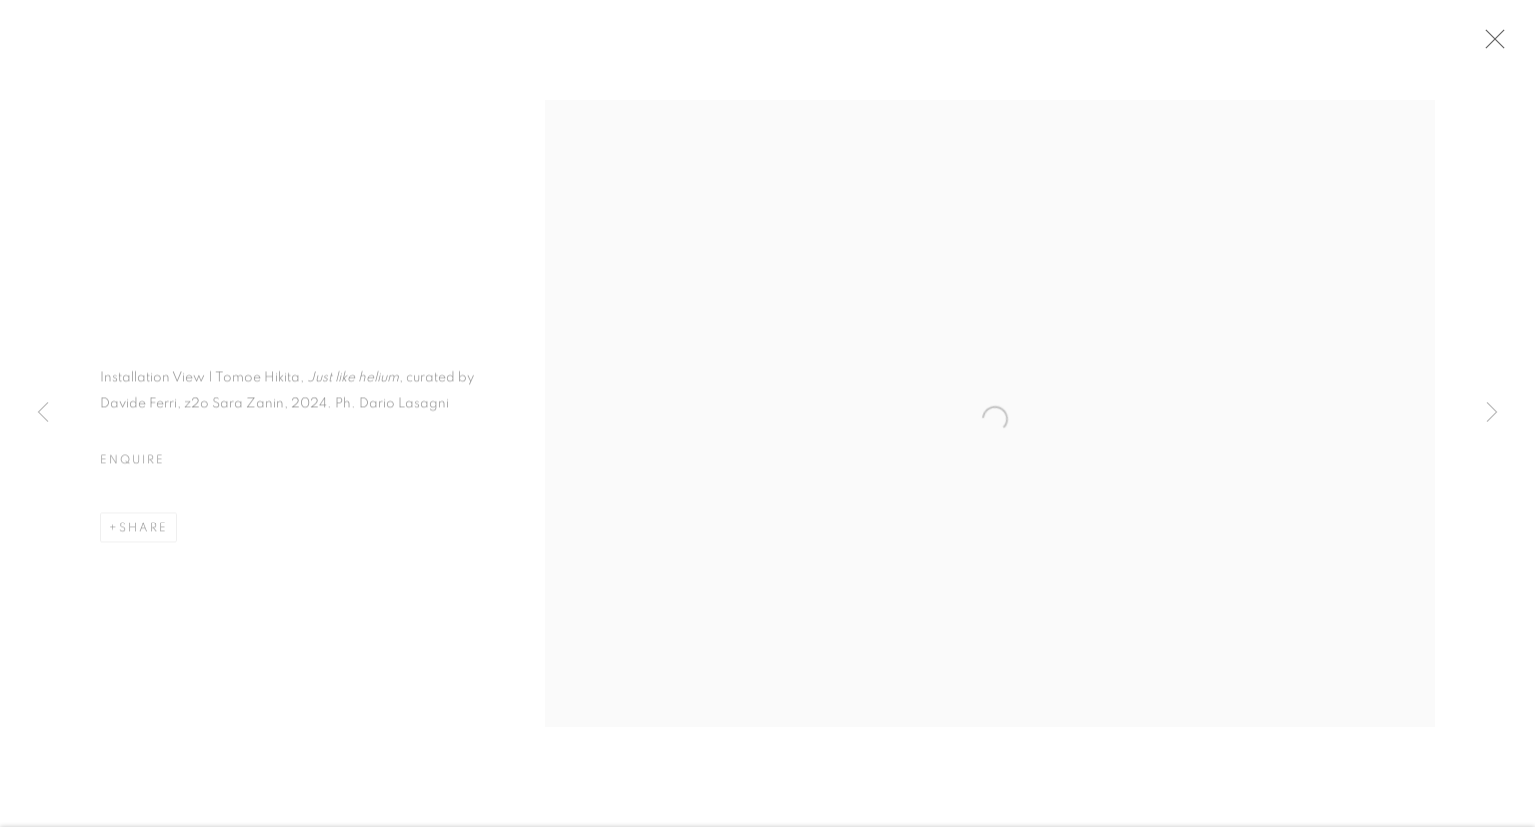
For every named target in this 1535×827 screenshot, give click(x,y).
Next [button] (1492, 413)
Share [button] (143, 531)
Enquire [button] (132, 463)
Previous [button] (43, 413)
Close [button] (1494, 45)
